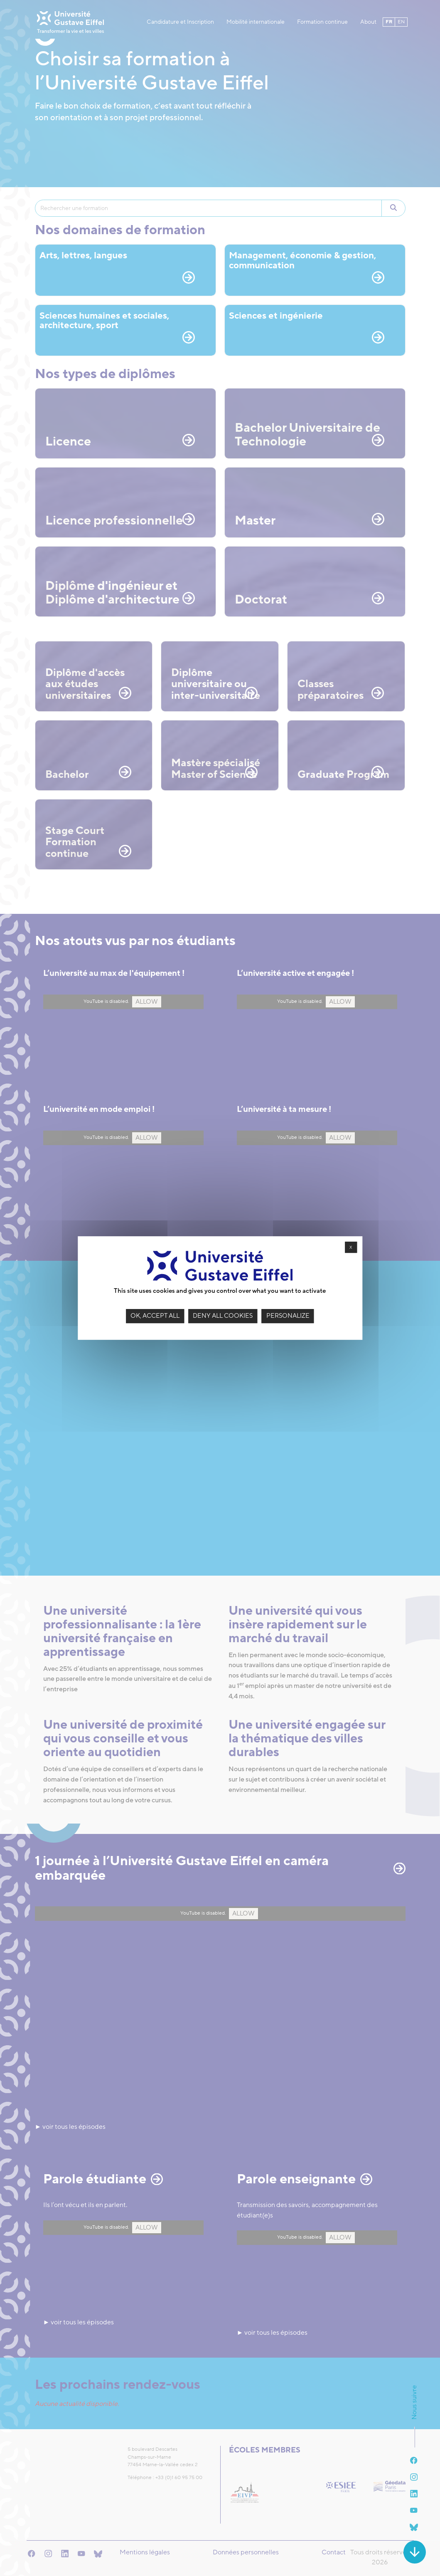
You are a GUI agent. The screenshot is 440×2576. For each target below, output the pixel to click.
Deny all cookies (223, 1316)
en (387, 28)
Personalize (288, 1316)
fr (387, 17)
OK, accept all (154, 1316)
